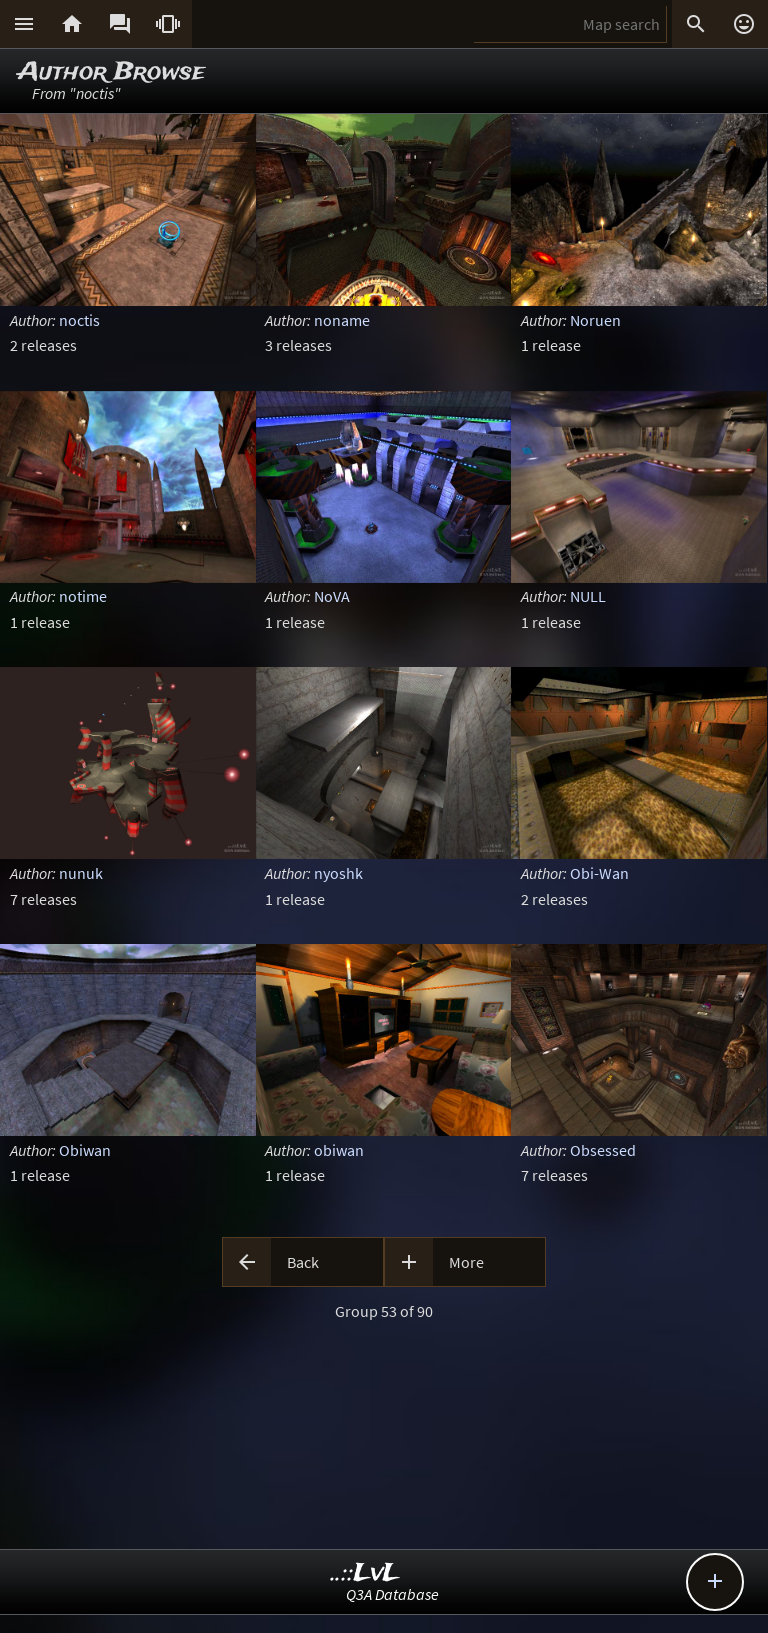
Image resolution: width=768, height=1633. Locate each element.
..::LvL (365, 1573)
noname (342, 320)
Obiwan (85, 1150)
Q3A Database (392, 1594)
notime (83, 596)
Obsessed (603, 1150)
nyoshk (338, 873)
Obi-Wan (599, 873)
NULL (588, 596)
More (466, 1262)
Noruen (595, 320)
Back (303, 1262)
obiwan (339, 1150)
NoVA (332, 596)
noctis (79, 320)
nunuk (81, 873)
